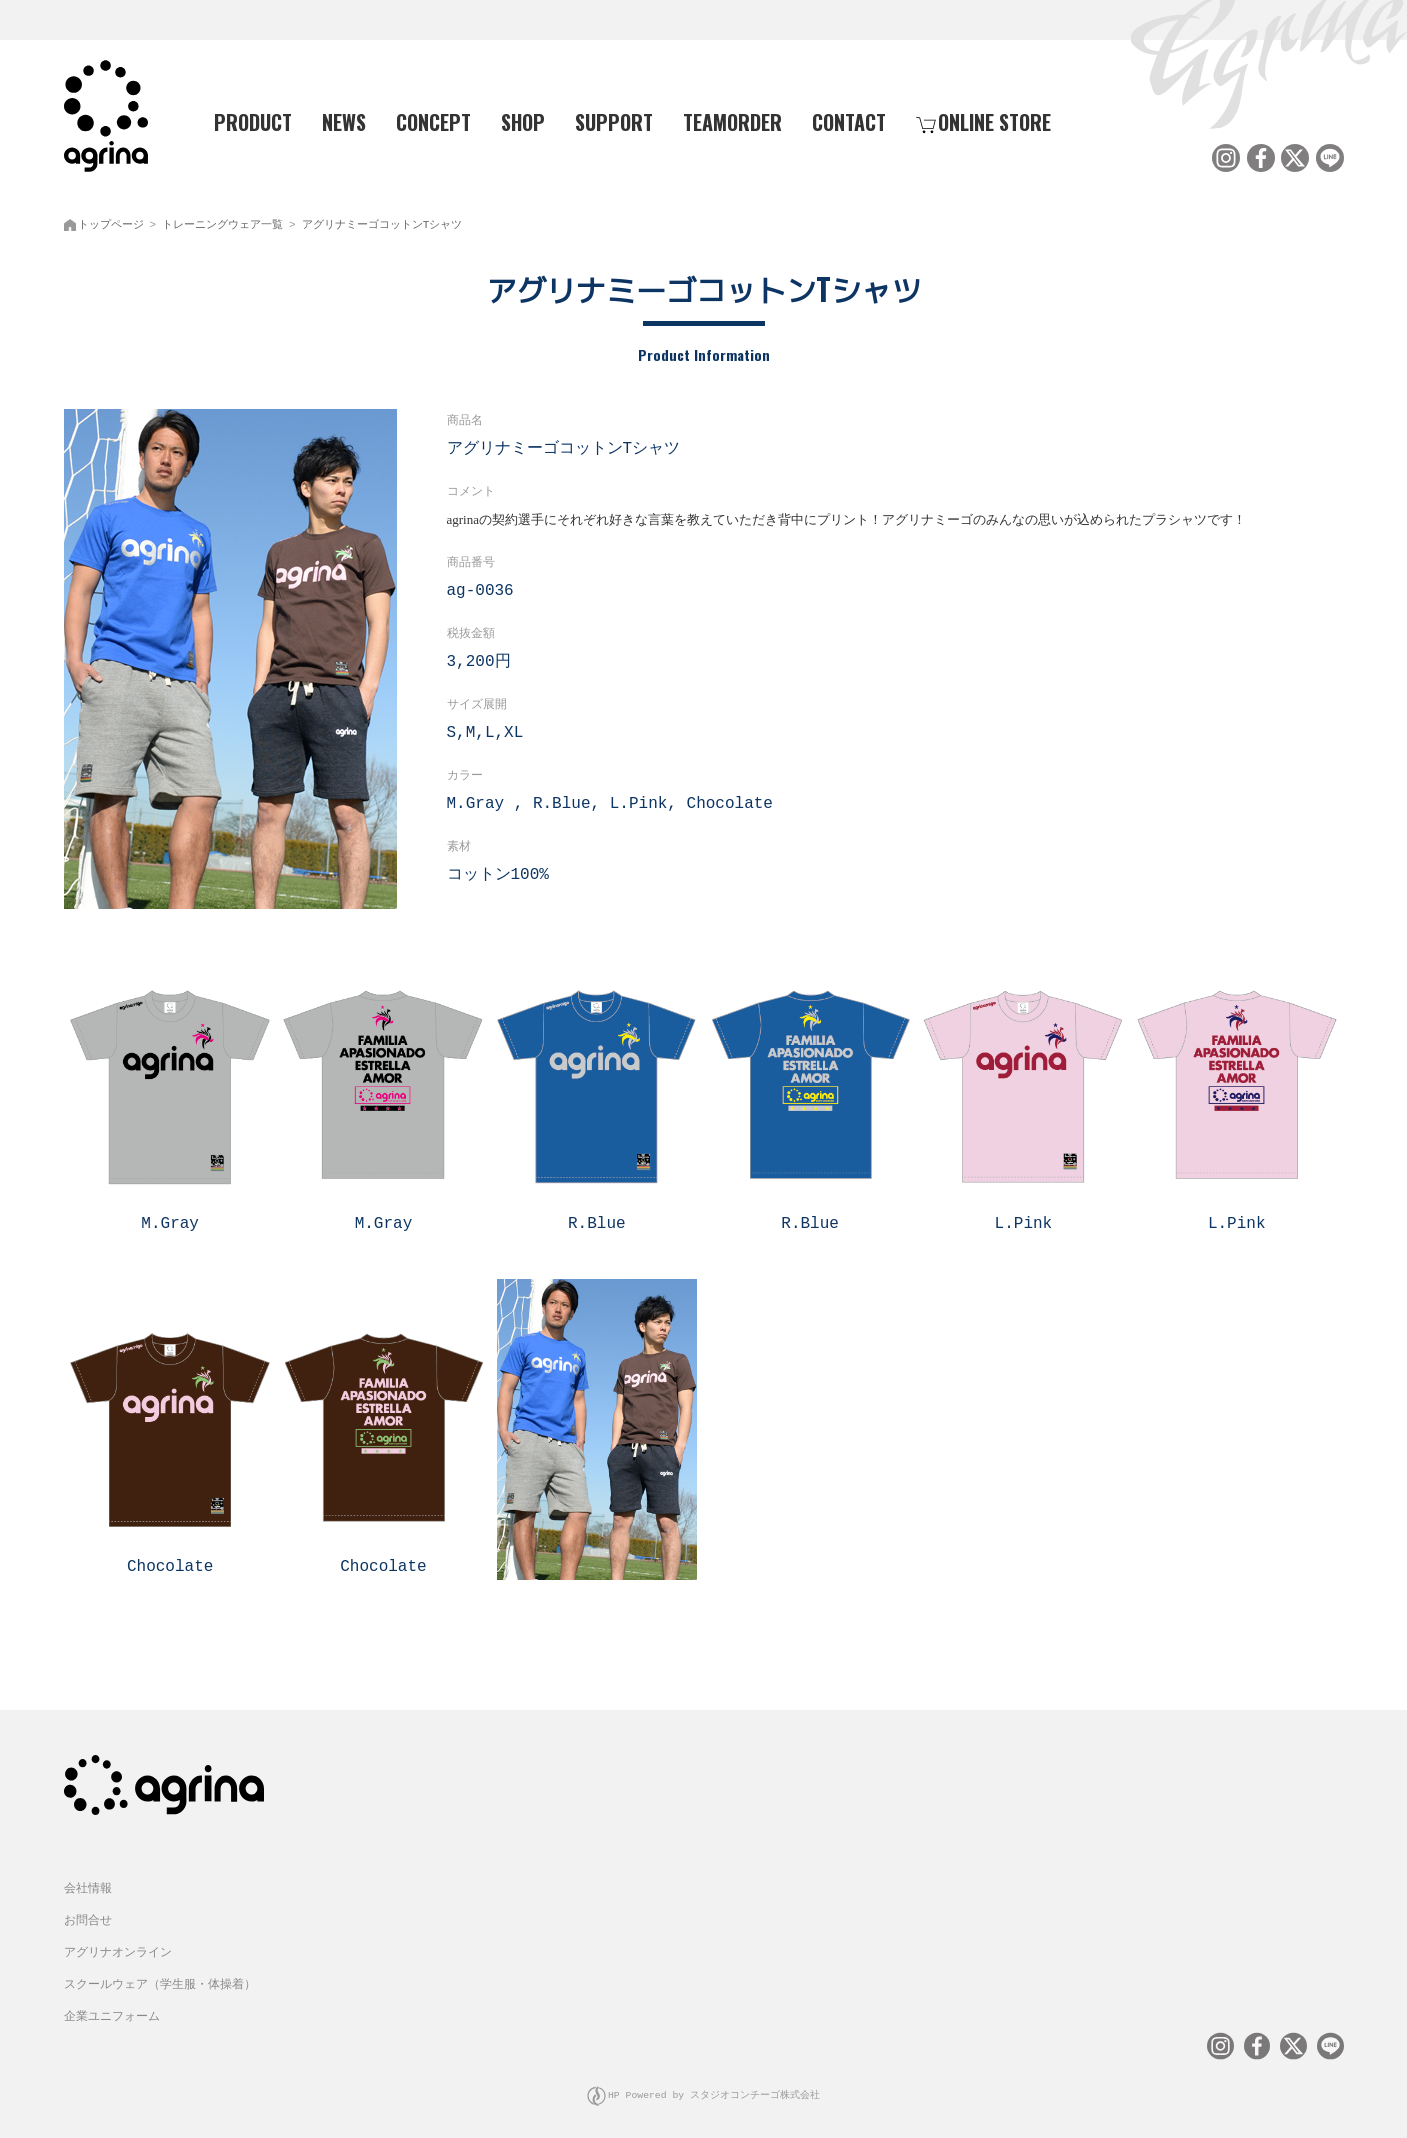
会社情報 (88, 1877)
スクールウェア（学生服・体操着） (160, 1973)
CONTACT (849, 121)
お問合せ (88, 1909)
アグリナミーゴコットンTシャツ (382, 220)
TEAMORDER (732, 121)
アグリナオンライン (118, 1941)
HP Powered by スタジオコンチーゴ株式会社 (714, 2082)
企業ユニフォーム (112, 2005)
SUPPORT (614, 121)
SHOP (523, 121)
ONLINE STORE (983, 121)
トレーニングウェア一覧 (222, 220)
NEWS (344, 121)
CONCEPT (433, 121)
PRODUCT (245, 121)
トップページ (111, 220)
